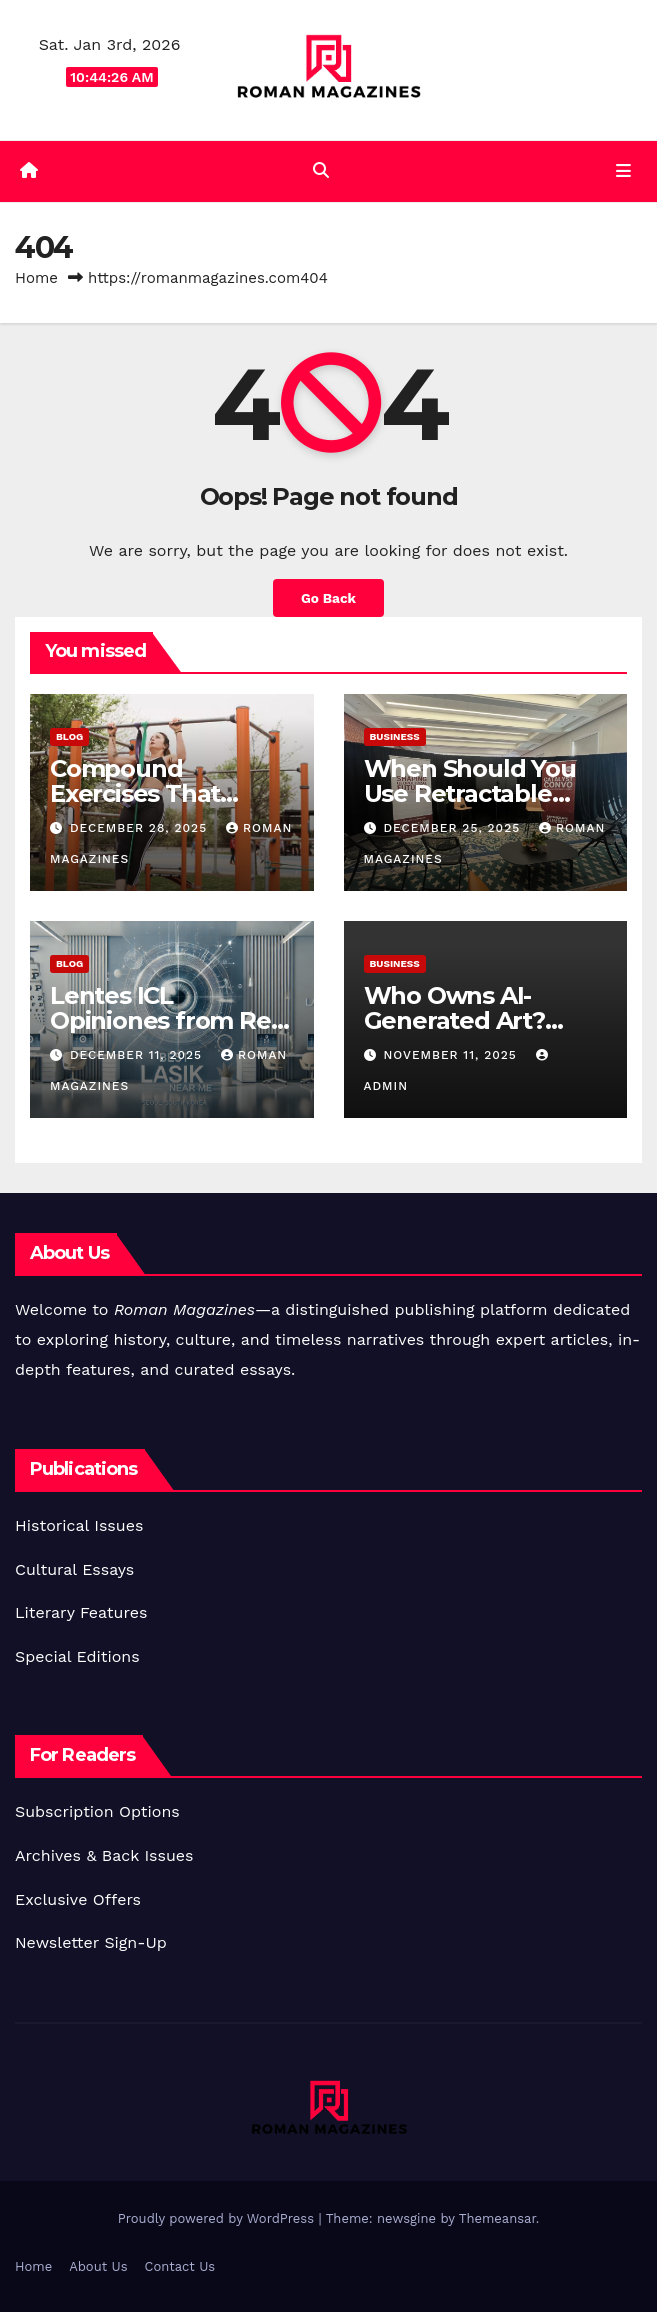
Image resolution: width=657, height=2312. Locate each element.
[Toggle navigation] (623, 172)
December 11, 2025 (138, 1055)
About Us (98, 2266)
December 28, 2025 (141, 828)
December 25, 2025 (454, 828)
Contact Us (180, 2266)
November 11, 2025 (452, 1055)
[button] (321, 170)
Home (36, 278)
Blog (69, 736)
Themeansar (497, 2218)
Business (395, 736)
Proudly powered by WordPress (218, 2218)
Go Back (328, 598)
